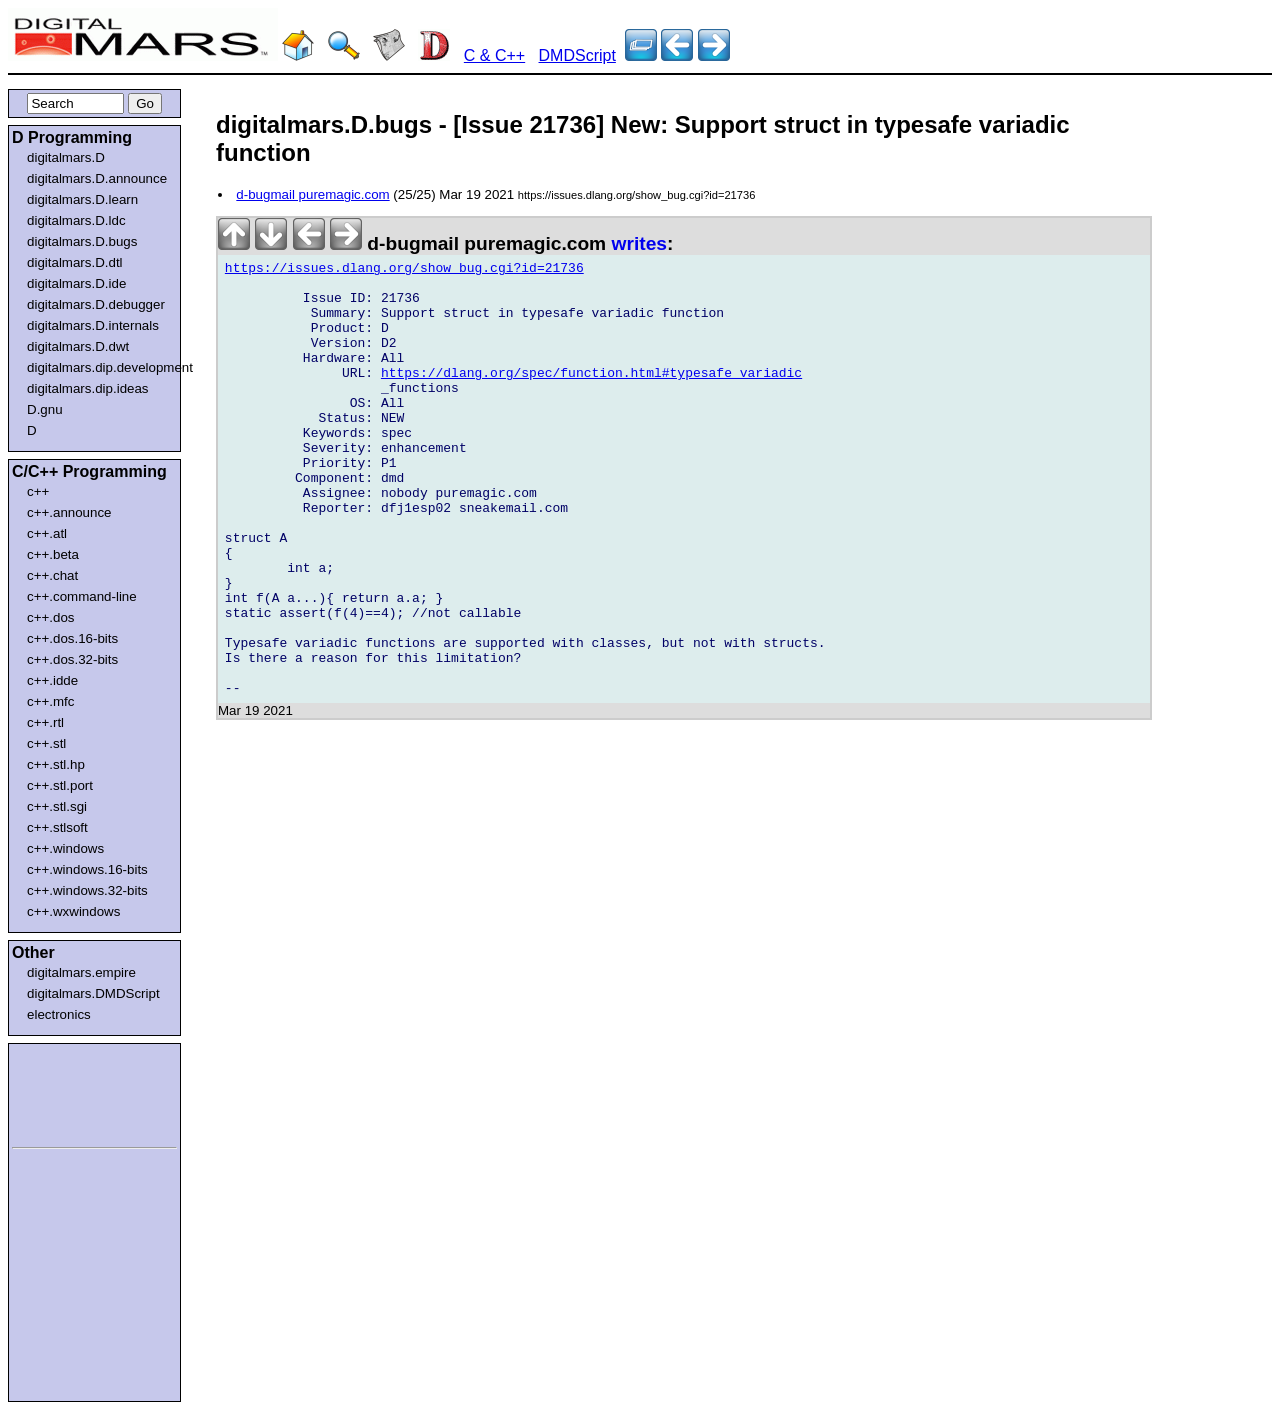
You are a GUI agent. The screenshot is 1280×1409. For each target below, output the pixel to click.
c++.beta (53, 554)
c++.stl (46, 743)
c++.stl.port (60, 785)
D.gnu (45, 409)
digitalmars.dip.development (98, 367)
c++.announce (69, 512)
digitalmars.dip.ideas (88, 388)
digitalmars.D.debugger (96, 304)
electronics (59, 1014)
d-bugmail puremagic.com (312, 194)
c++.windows (65, 848)
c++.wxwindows (73, 911)
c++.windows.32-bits (87, 890)
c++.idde (52, 680)
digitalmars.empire (81, 972)
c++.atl (47, 533)
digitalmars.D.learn (82, 199)
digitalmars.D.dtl (75, 262)
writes (639, 243)
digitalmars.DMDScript (93, 993)
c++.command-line (82, 596)
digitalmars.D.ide (76, 283)
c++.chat (52, 575)
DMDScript (577, 55)
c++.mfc (50, 701)
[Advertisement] (72, 1092)
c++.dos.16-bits (72, 638)
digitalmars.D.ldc (76, 220)
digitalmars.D (66, 157)
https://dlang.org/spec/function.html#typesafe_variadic (591, 397)
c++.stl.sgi (57, 806)
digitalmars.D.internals (93, 325)
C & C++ (494, 55)
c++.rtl (45, 722)
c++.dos (50, 617)
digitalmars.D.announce (97, 178)
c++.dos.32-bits (72, 659)
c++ (38, 491)
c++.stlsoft (57, 827)
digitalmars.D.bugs (82, 241)
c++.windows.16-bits (87, 869)
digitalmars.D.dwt (78, 346)
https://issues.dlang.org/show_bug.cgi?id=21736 (404, 271)
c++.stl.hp (56, 764)
